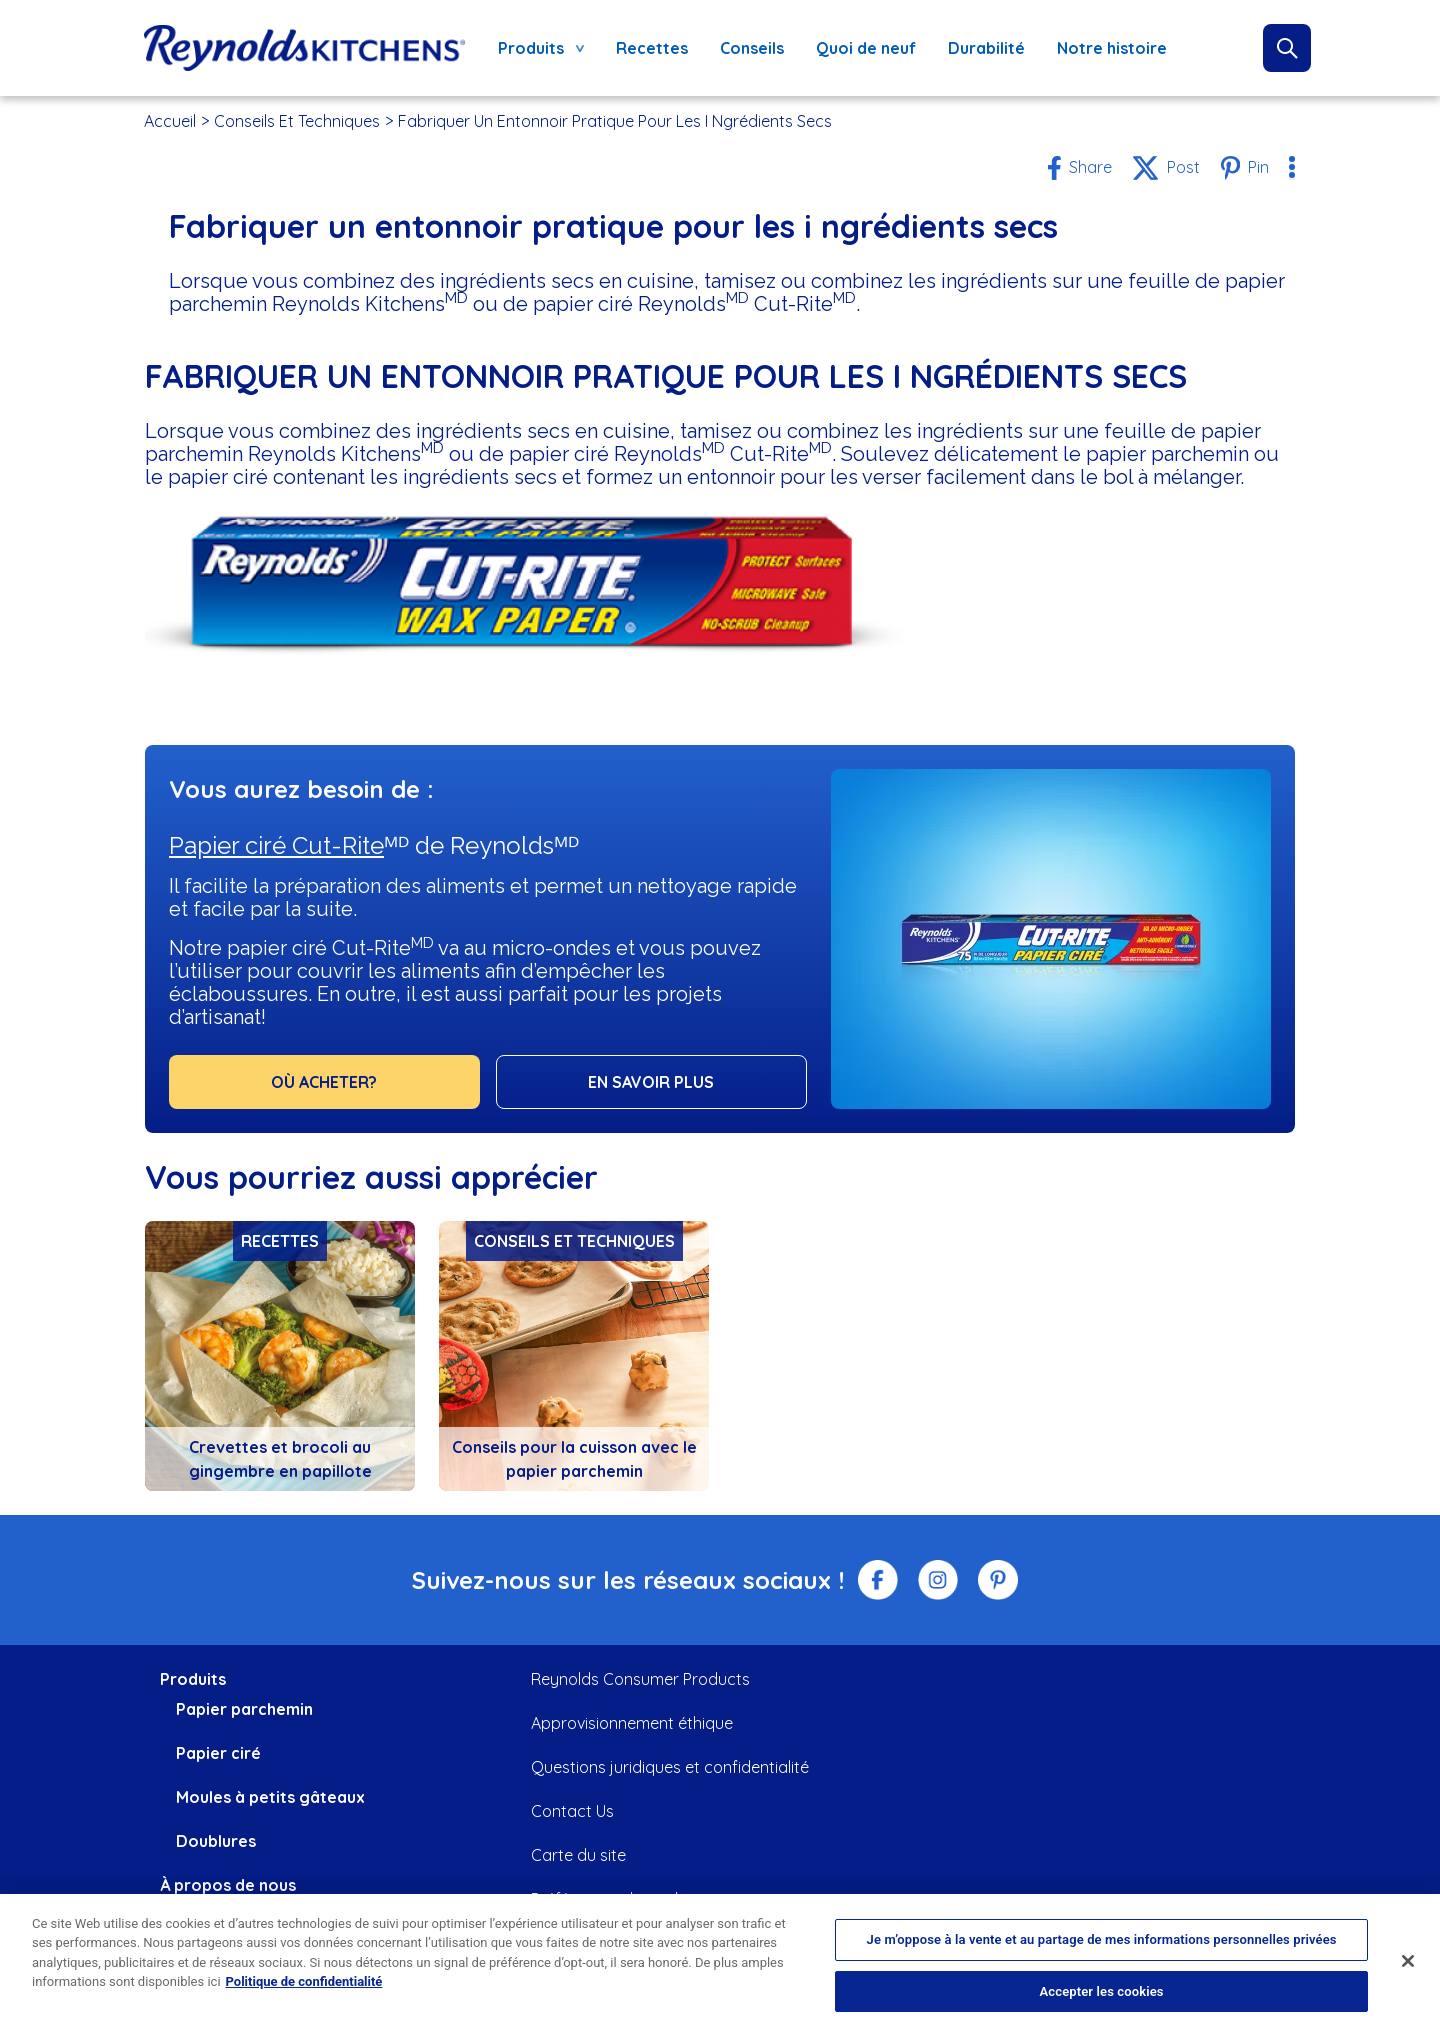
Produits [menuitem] (535, 53)
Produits (193, 1679)
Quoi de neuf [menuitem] (866, 48)
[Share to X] (1166, 168)
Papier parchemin (244, 1709)
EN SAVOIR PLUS (651, 1082)
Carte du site (578, 1855)
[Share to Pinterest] (1244, 168)
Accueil (170, 121)
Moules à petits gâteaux (270, 1797)
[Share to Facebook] (1080, 168)
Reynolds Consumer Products (640, 1679)
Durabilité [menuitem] (986, 48)
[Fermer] (1408, 1972)
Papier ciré (218, 1753)
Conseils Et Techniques (297, 121)
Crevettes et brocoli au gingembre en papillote (280, 1459)
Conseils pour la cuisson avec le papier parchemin (574, 1459)
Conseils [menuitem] (752, 48)
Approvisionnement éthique (632, 1723)
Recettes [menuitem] (652, 48)
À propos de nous (228, 1885)
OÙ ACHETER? (324, 1082)
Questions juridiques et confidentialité (670, 1767)
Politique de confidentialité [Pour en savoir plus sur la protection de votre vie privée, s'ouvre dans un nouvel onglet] (304, 1992)
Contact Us (572, 1811)
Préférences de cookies (617, 1899)
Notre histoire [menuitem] (1112, 48)
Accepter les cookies (1102, 2001)
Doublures (216, 1841)
